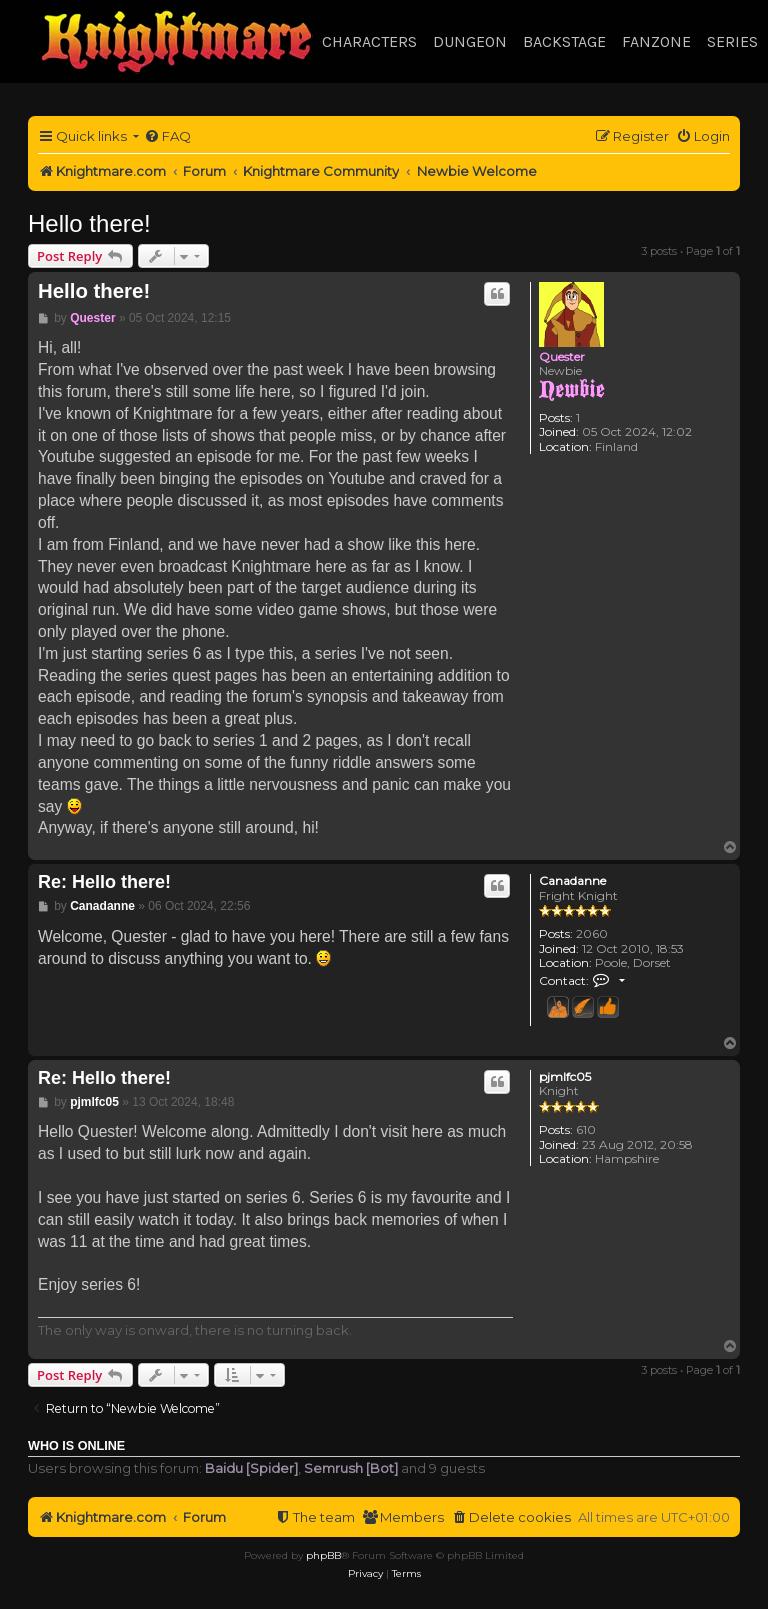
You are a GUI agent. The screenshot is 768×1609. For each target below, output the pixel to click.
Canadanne (572, 881)
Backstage (564, 41)
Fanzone (656, 41)
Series (732, 41)
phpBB (323, 1555)
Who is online (76, 1446)
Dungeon (470, 41)
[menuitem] (167, 136)
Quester (562, 356)
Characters (369, 41)
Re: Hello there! (104, 882)
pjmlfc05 (565, 1077)
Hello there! (89, 223)
